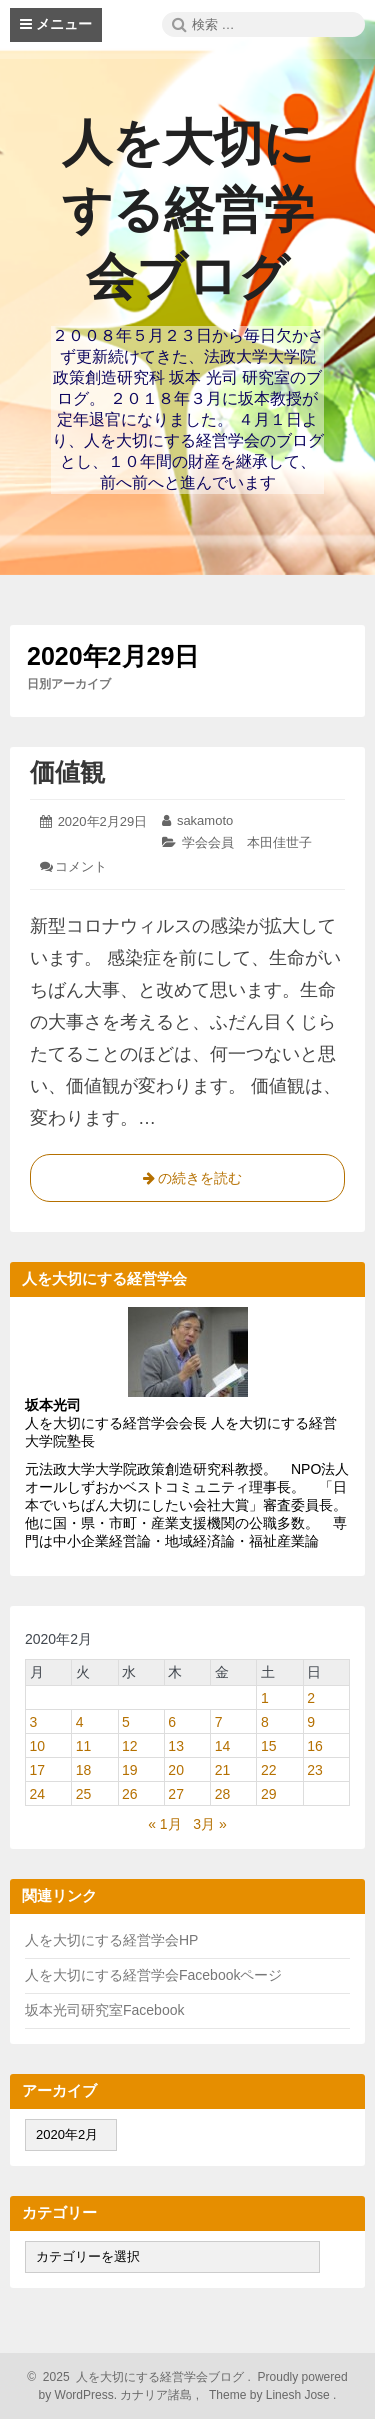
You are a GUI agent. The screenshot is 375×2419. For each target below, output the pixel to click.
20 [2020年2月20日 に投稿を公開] (176, 1770)
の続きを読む (188, 1182)
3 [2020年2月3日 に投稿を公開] (34, 1722)
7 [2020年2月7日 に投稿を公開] (219, 1722)
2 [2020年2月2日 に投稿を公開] (311, 1698)
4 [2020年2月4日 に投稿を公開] (80, 1722)
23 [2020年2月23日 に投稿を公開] (315, 1770)
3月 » (209, 1824)
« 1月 (164, 1824)
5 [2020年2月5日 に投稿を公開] (126, 1722)
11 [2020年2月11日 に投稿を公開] (84, 1746)
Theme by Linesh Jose (271, 2395)
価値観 (67, 772)
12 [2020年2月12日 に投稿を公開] (130, 1746)
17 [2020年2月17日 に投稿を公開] (38, 1770)
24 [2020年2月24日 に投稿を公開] (38, 1794)
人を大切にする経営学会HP (111, 1940)
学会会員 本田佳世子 (247, 842)
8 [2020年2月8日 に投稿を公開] (265, 1722)
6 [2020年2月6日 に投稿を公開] (172, 1722)
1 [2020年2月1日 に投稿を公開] (265, 1698)
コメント (81, 866)
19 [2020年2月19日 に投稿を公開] (130, 1770)
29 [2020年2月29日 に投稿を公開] (269, 1794)
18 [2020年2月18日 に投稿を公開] (84, 1770)
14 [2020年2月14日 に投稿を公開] (223, 1746)
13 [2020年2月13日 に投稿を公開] (176, 1746)
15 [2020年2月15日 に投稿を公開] (269, 1746)
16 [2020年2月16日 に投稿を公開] (315, 1746)
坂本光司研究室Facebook (104, 2010)
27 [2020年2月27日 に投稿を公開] (176, 1794)
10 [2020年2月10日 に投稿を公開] (38, 1746)
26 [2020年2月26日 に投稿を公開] (130, 1794)
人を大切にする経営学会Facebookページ (153, 1975)
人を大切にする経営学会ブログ (188, 210)
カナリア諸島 (157, 2395)
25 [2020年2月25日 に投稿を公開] (84, 1794)
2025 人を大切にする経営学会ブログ (140, 2377)
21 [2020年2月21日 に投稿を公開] (223, 1770)
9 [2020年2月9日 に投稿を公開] (311, 1722)
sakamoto (205, 820)
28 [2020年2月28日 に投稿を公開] (223, 1794)
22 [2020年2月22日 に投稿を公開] (269, 1770)
